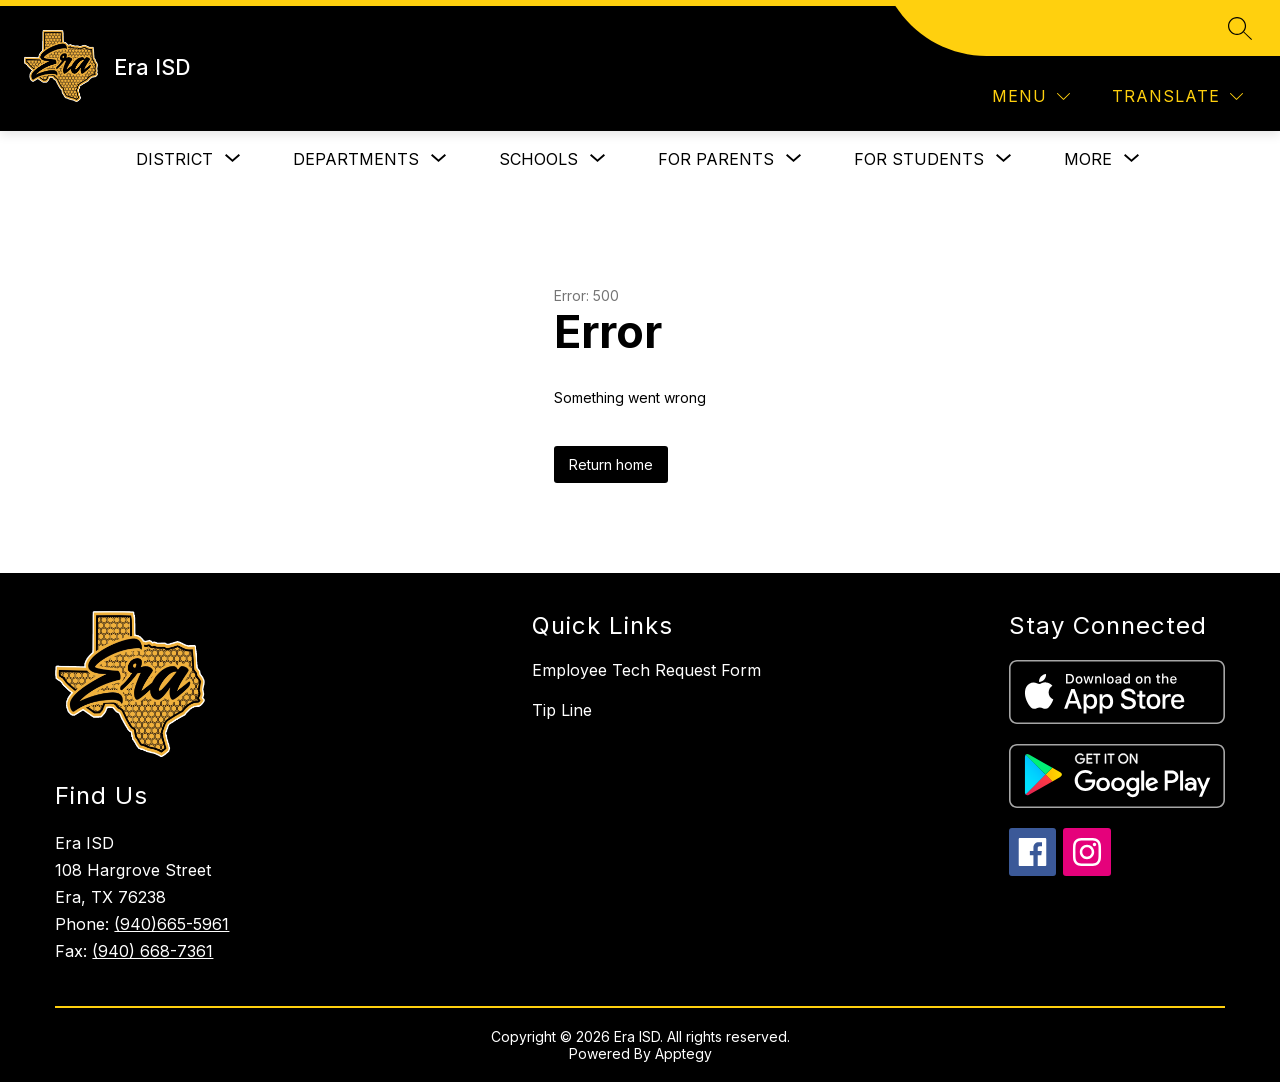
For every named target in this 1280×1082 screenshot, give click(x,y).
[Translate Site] (1177, 96)
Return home (611, 464)
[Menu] (1031, 96)
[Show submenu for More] (1088, 159)
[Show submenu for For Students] (919, 159)
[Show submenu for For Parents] (716, 159)
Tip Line (562, 710)
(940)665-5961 (171, 924)
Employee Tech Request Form (646, 670)
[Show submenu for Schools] (538, 159)
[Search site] (1240, 28)
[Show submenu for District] (174, 159)
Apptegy (683, 1053)
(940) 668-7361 (152, 951)
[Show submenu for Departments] (356, 159)
